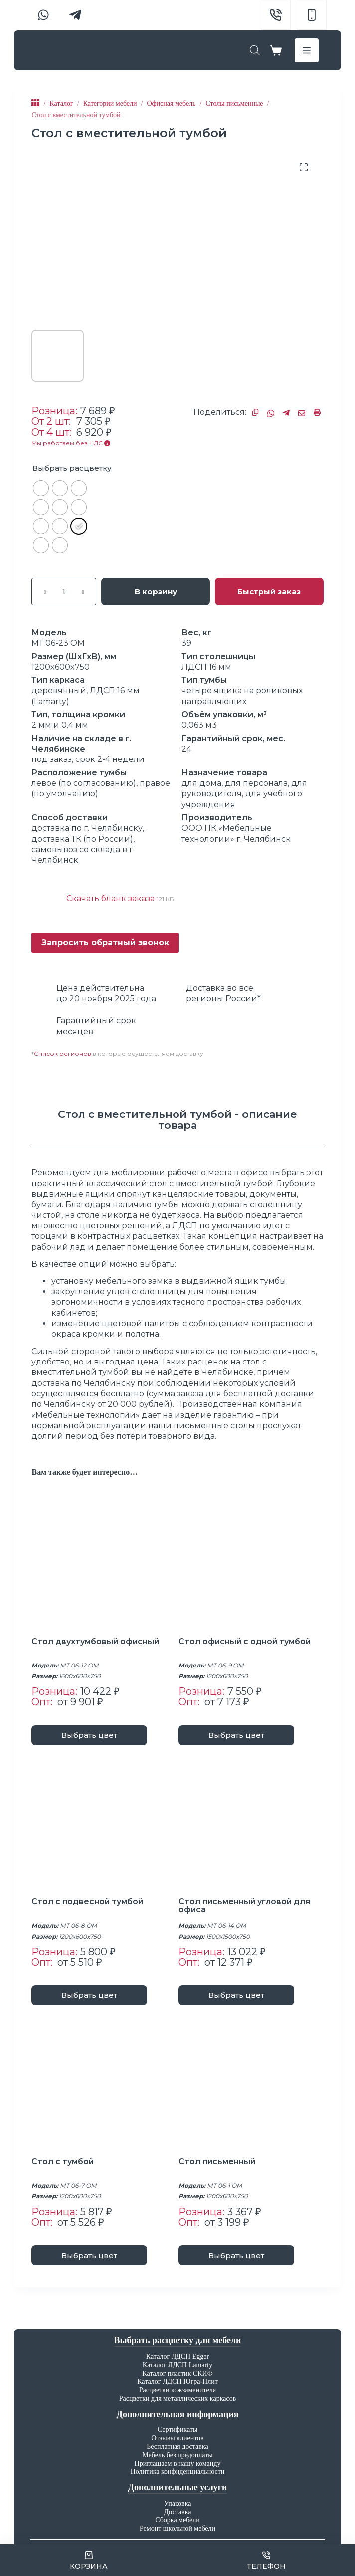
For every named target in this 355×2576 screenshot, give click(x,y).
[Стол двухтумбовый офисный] (104, 1564)
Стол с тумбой (62, 2161)
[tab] (177, 1120)
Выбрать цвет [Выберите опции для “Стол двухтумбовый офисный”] (89, 1735)
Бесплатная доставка (177, 2446)
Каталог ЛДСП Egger (177, 2356)
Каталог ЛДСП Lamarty (177, 2365)
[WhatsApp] (43, 15)
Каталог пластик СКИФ (177, 2373)
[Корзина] (88, 2560)
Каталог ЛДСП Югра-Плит (177, 2381)
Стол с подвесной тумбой (87, 1901)
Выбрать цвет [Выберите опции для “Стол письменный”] (236, 2255)
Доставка (177, 2512)
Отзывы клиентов (177, 2438)
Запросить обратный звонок (105, 942)
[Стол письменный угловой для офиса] (251, 1824)
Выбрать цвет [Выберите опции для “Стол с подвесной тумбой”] (89, 1995)
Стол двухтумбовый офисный (96, 1641)
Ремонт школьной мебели (177, 2528)
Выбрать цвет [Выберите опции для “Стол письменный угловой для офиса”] (236, 1995)
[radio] (40, 488)
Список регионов (62, 1053)
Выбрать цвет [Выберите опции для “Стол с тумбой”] (89, 2255)
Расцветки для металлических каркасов (177, 2398)
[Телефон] (266, 2560)
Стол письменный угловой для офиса (245, 1905)
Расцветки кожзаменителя (177, 2390)
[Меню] (307, 50)
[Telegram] (75, 15)
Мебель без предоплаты (177, 2455)
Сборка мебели (177, 2520)
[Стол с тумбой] (104, 2084)
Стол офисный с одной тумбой (245, 1641)
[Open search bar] (255, 50)
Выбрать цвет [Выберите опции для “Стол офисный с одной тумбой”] (236, 1735)
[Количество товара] (63, 591)
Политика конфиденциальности (178, 2471)
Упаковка (177, 2503)
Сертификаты (178, 2429)
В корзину (156, 591)
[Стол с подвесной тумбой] (104, 1824)
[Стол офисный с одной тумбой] (251, 1564)
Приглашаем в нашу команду (178, 2463)
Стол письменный (217, 2161)
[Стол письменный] (251, 2084)
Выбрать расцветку (72, 468)
